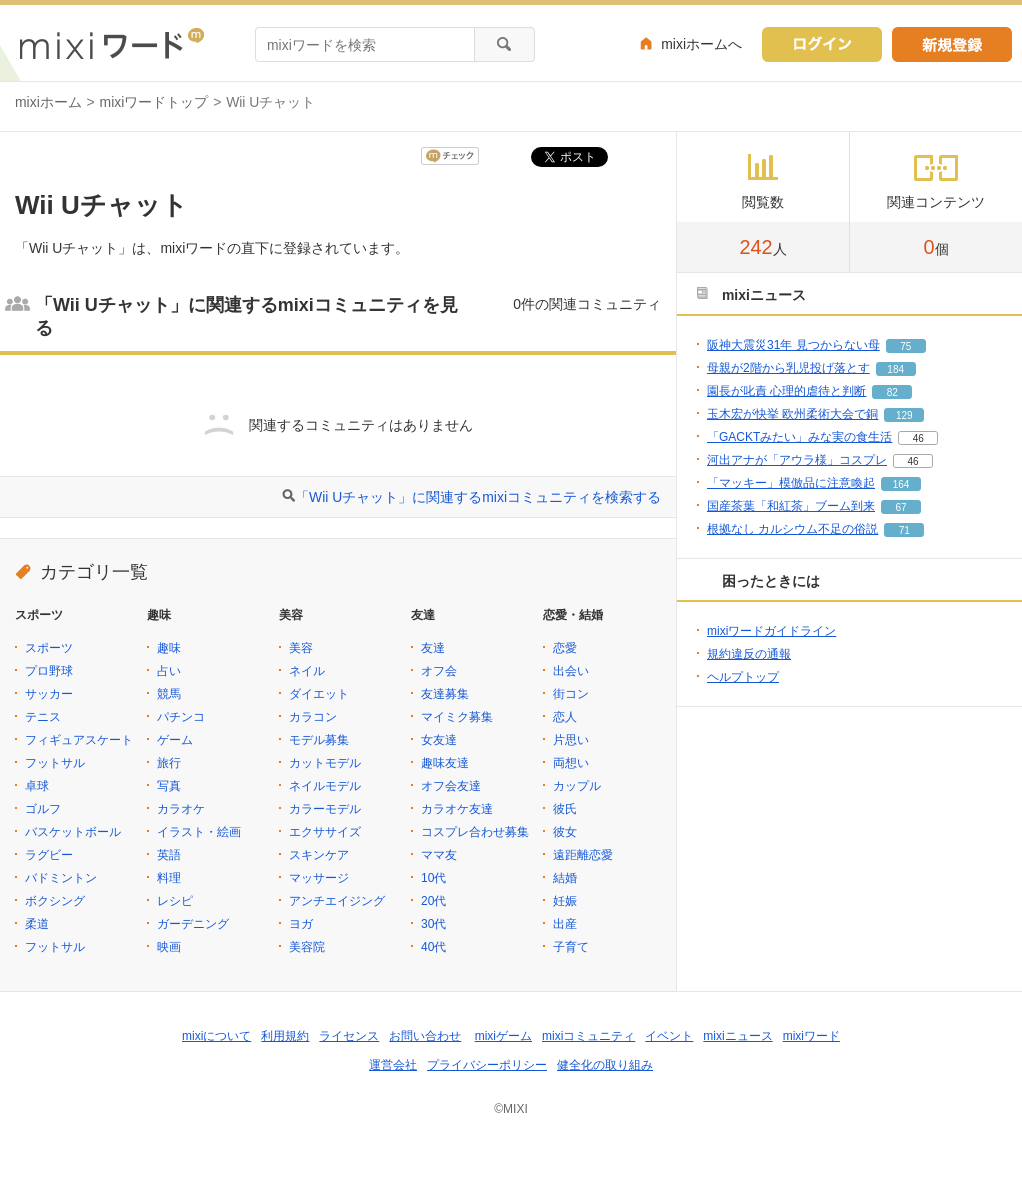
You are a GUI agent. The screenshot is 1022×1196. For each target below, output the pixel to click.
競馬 (169, 694)
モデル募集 (319, 740)
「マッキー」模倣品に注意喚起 (791, 483)
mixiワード (811, 1036)
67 (900, 507)
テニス (43, 717)
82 (892, 392)
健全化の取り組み (605, 1065)
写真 (169, 786)
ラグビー (49, 855)
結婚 (565, 878)
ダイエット (319, 694)
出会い (571, 671)
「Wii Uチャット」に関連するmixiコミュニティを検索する (478, 497)
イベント (669, 1036)
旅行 (169, 763)
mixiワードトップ (154, 102)
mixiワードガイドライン (771, 631)
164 (901, 484)
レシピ (175, 901)
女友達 (439, 740)
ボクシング (55, 901)
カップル (577, 786)
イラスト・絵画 (199, 832)
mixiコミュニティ (588, 1036)
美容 (301, 648)
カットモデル (325, 763)
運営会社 (393, 1065)
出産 (565, 924)
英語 (169, 855)
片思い (571, 740)
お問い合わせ (425, 1036)
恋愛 (565, 648)
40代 (433, 947)
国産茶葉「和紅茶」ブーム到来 (791, 506)
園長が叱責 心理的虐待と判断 (786, 391)
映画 (169, 947)
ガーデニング (193, 924)
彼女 (565, 832)
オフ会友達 (451, 786)
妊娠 (565, 901)
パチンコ (181, 717)
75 (905, 346)
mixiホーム (48, 102)
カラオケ (181, 809)
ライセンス (349, 1036)
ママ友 (439, 855)
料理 (169, 878)
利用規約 (285, 1036)
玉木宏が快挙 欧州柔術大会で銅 (792, 414)
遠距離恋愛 (583, 855)
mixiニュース (737, 1036)
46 (918, 438)
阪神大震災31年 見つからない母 (793, 345)
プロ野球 (49, 671)
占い (169, 671)
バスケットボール (73, 832)
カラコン (313, 717)
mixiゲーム (503, 1036)
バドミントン (61, 878)
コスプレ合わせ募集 (475, 832)
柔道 (37, 924)
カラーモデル (325, 809)
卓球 (37, 786)
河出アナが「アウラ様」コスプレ (797, 460)
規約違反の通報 (749, 654)
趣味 (169, 648)
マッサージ (319, 878)
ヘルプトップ (743, 677)
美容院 (307, 947)
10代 (433, 878)
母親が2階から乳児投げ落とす (788, 368)
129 (904, 415)
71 (904, 530)
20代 (433, 901)
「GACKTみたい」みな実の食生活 (799, 437)
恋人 (565, 717)
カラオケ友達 (457, 809)
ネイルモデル (325, 786)
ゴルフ (43, 809)
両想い (571, 763)
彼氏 (565, 809)
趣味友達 (445, 763)
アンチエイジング (337, 901)
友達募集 (445, 694)
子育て (571, 947)
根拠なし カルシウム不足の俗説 (792, 529)
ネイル (307, 671)
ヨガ (301, 924)
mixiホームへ (701, 44)
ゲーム (175, 740)
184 (895, 369)
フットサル (55, 763)
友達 (433, 648)
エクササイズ (325, 832)
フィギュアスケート (79, 740)
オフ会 (439, 671)
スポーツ (49, 648)
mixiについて (216, 1036)
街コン (571, 694)
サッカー (49, 694)
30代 (433, 924)
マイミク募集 (457, 717)
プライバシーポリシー (487, 1065)
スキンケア (319, 855)
